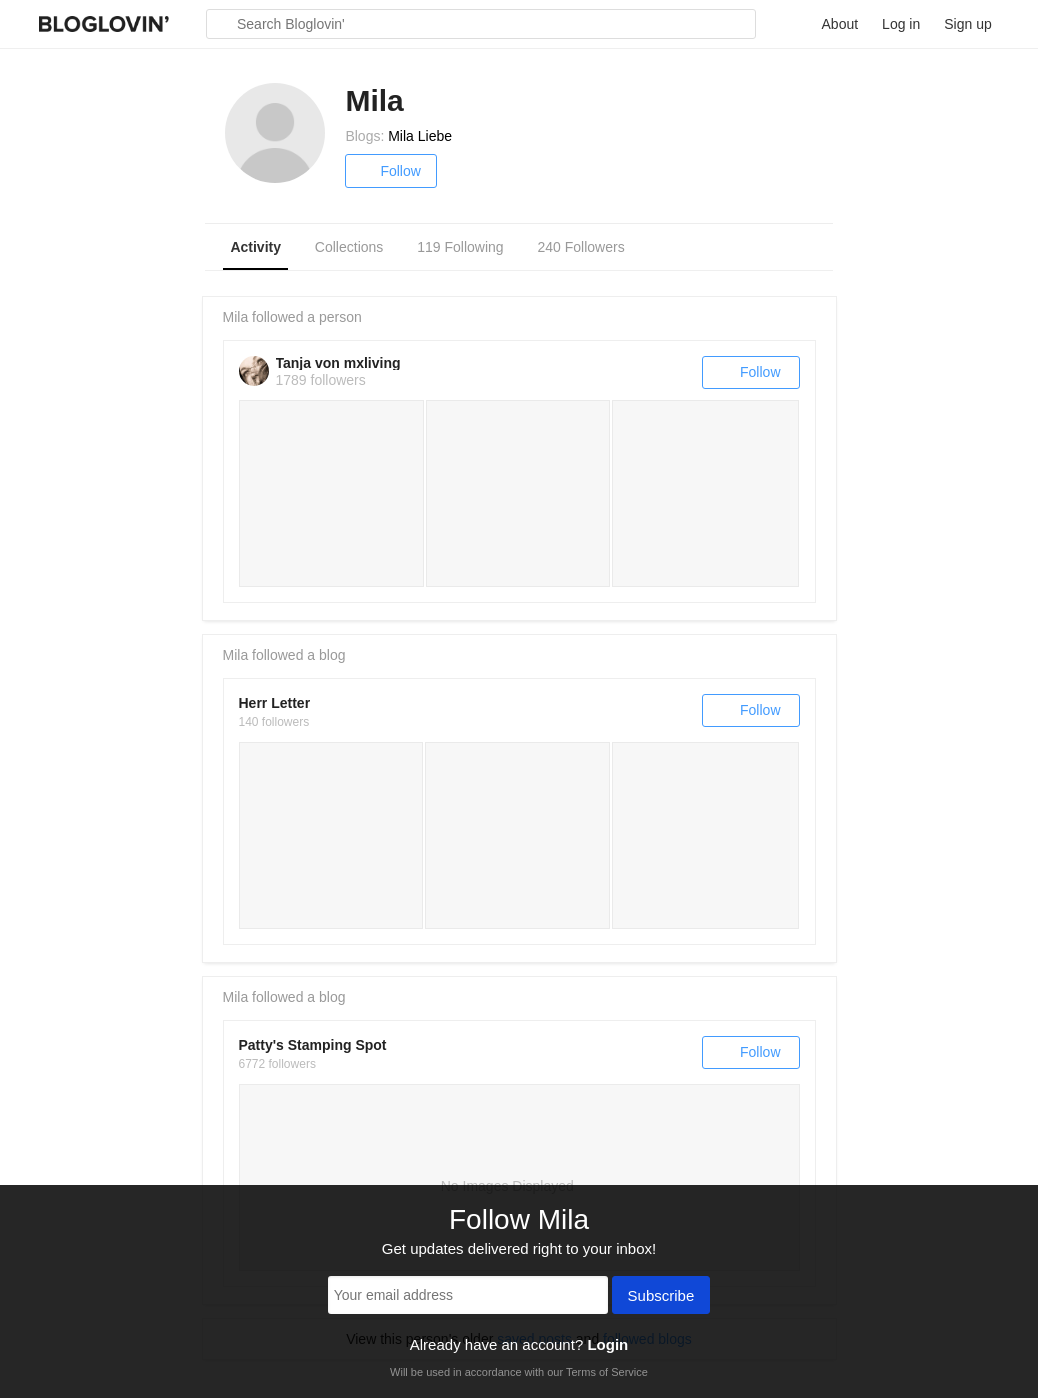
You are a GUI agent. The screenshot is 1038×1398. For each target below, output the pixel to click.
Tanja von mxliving (338, 363)
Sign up (967, 24)
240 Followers (581, 247)
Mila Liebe (420, 136)
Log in (901, 24)
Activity (255, 247)
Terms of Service (607, 1372)
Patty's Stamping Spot (313, 1045)
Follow (390, 171)
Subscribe (661, 1297)
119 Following (460, 247)
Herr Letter (275, 703)
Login (607, 1344)
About (840, 24)
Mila (236, 317)
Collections (349, 247)
